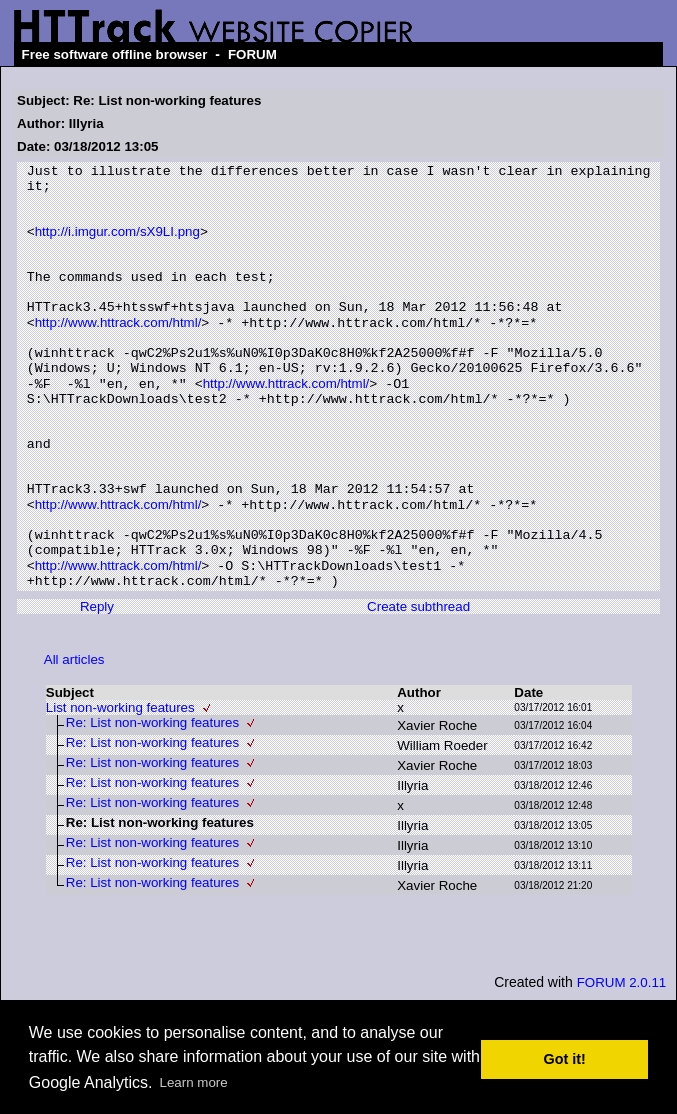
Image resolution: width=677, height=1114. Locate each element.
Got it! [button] (565, 1059)
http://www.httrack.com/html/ (118, 353)
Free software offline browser (115, 54)
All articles (74, 738)
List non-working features (120, 786)
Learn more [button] (194, 1082)
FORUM (252, 54)
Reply (97, 685)
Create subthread (418, 685)
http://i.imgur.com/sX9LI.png (117, 245)
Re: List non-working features (152, 801)
